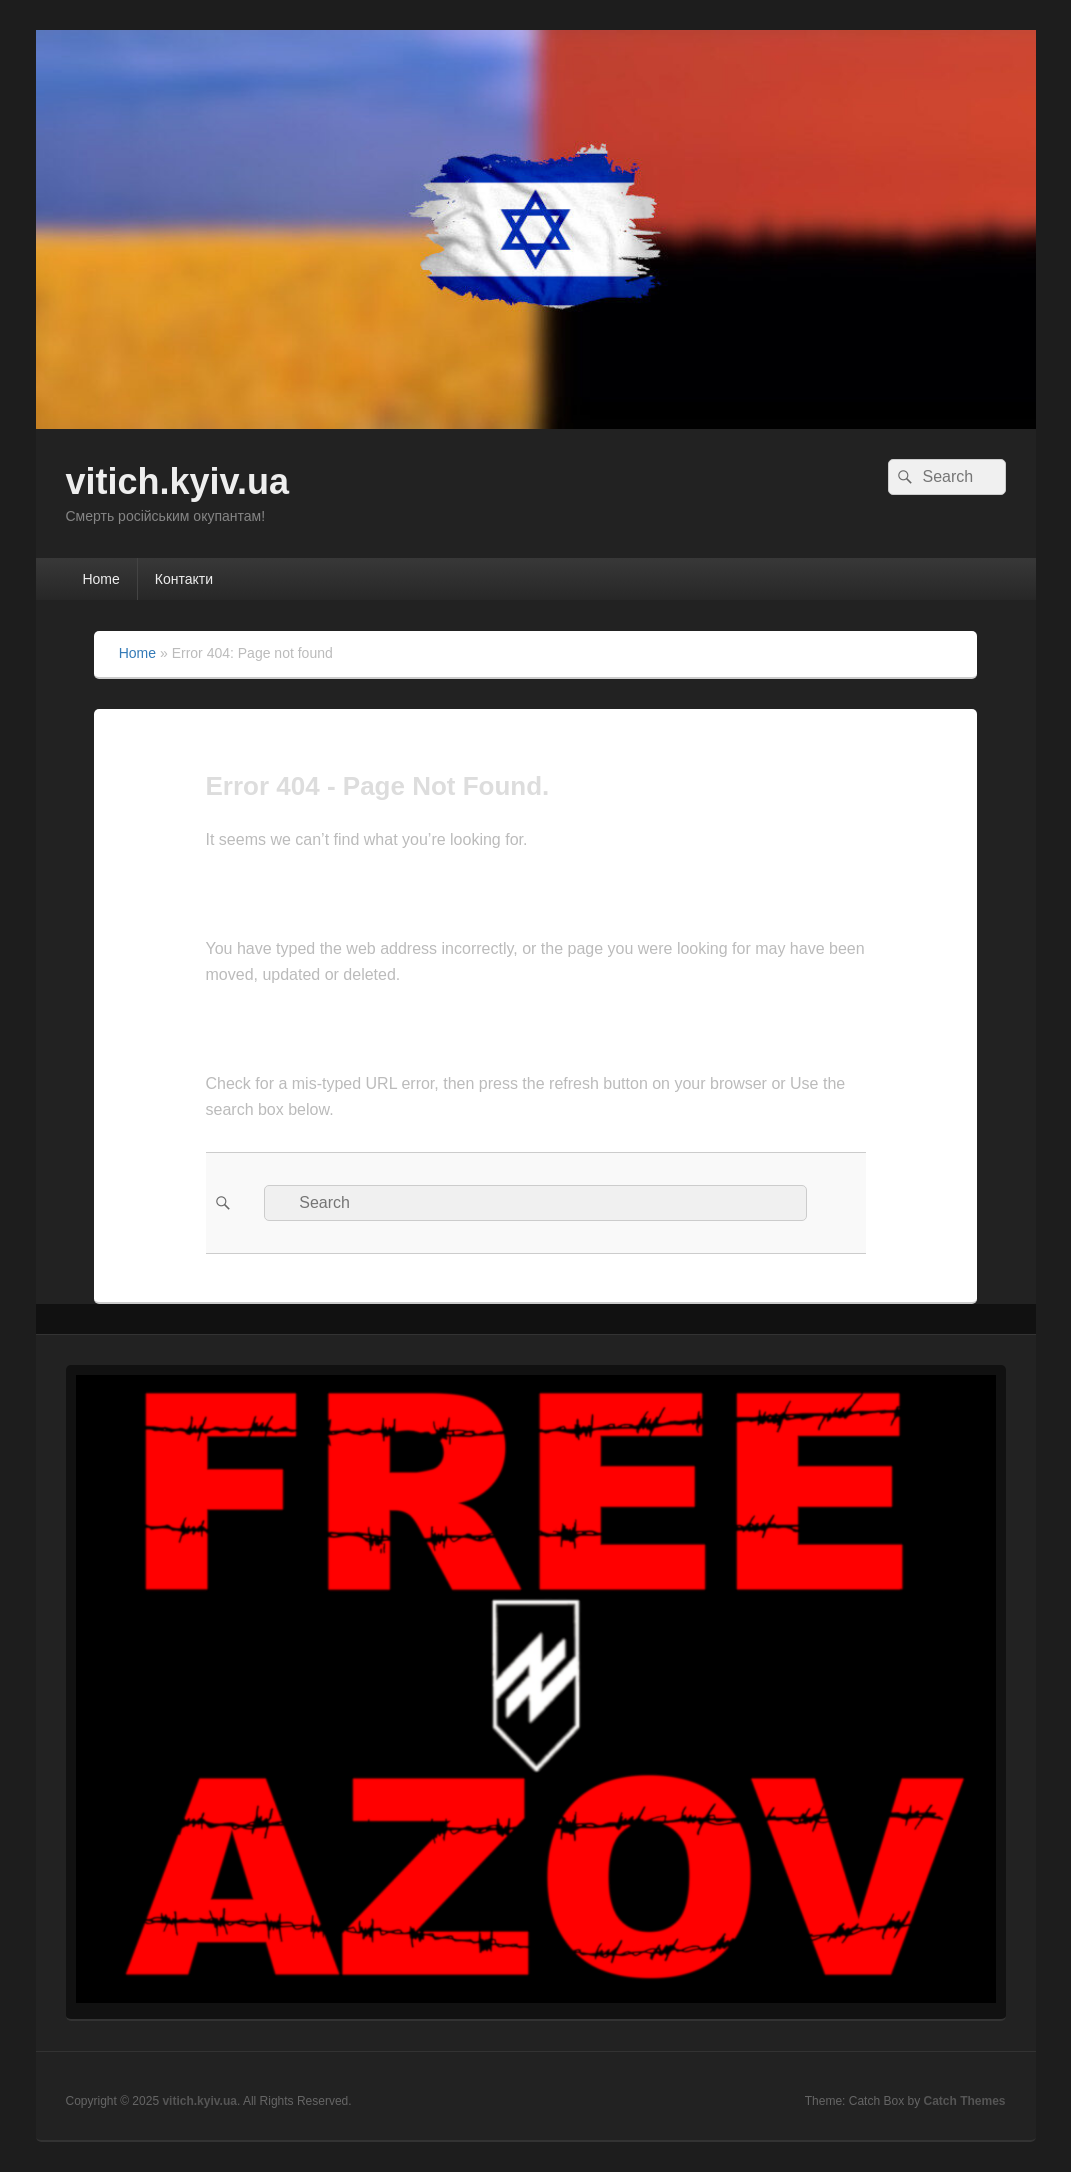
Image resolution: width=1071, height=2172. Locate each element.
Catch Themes (964, 2101)
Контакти (184, 579)
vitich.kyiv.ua (177, 481)
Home (100, 579)
